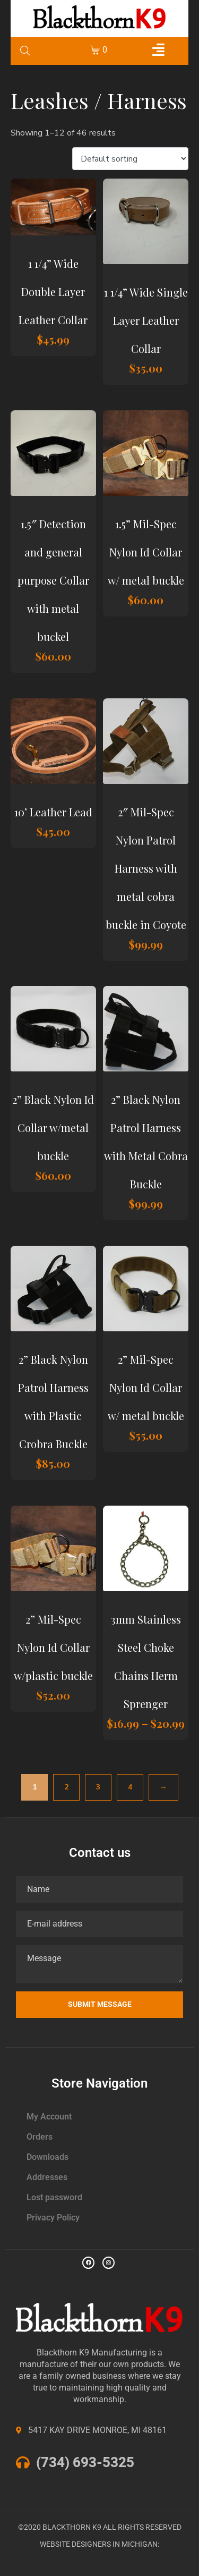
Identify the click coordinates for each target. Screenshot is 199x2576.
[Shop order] (130, 159)
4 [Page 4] (130, 1787)
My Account (49, 2117)
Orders (40, 2137)
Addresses (47, 2177)
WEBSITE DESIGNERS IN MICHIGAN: (99, 2544)
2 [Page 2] (66, 1787)
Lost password (54, 2197)
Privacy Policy (53, 2217)
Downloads (47, 2157)
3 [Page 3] (98, 1787)
